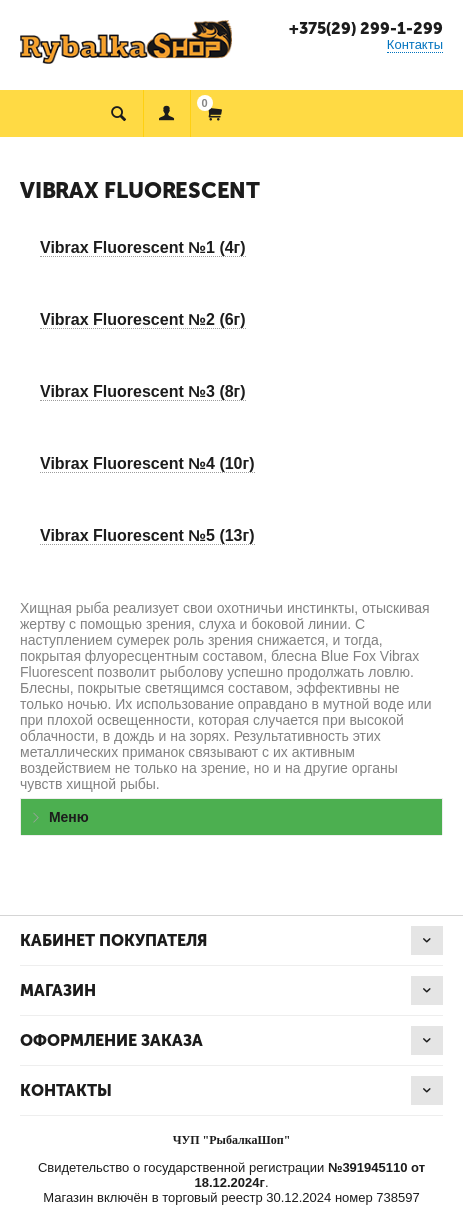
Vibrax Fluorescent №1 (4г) (143, 247)
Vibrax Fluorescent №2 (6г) (143, 319)
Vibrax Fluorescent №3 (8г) (143, 391)
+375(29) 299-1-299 (366, 28)
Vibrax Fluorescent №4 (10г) (147, 463)
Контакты (415, 44)
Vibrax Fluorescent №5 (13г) (147, 535)
